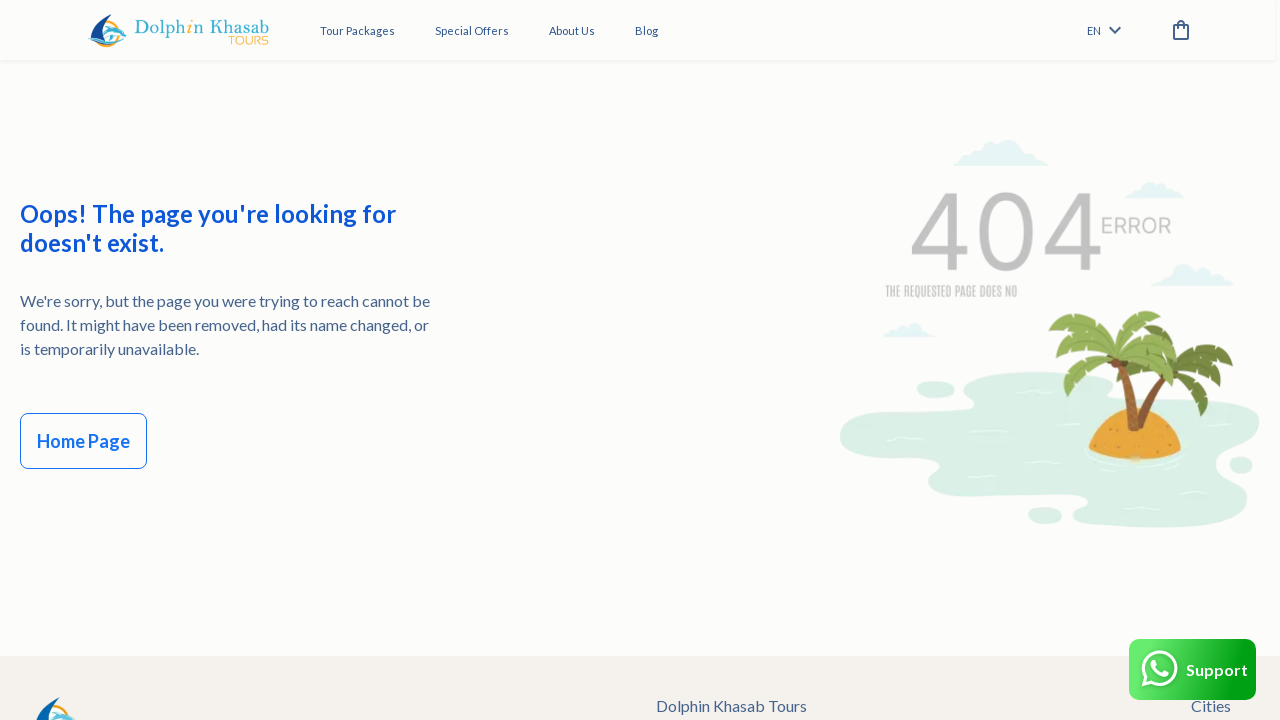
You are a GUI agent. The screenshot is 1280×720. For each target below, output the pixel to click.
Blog (646, 30)
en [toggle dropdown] (1104, 30)
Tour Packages (357, 30)
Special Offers (472, 30)
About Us (572, 30)
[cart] (1177, 30)
